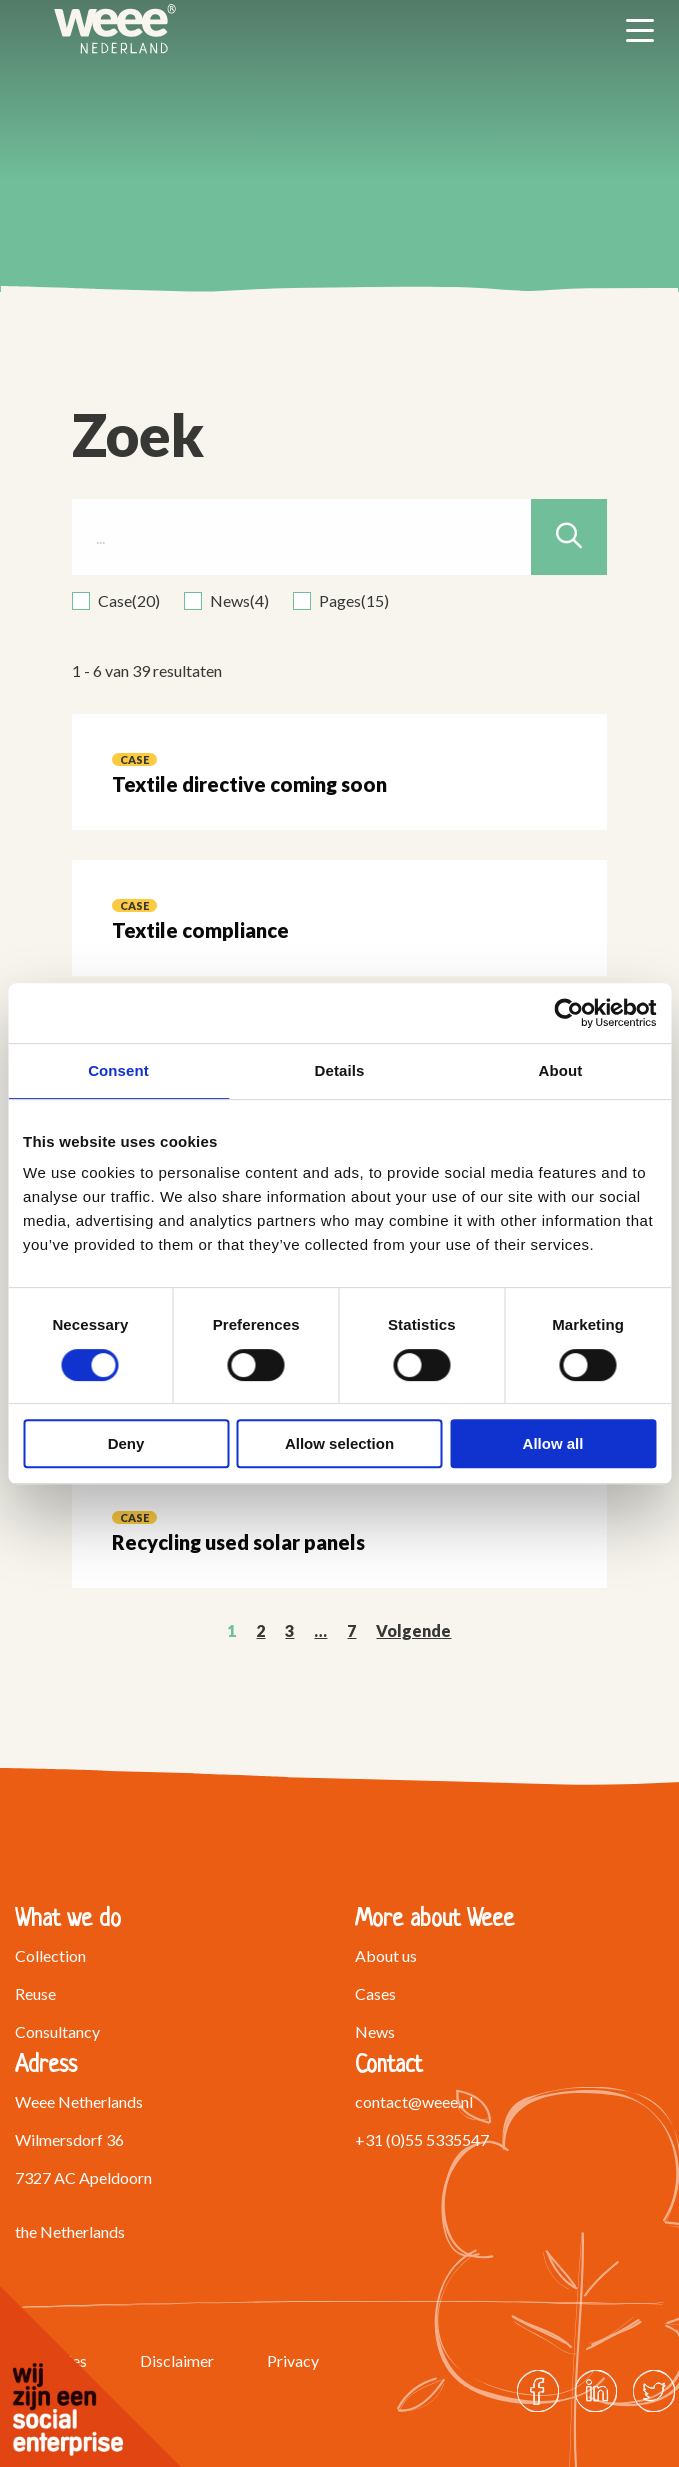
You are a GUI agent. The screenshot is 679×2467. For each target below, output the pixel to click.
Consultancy (57, 2031)
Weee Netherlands (115, 29)
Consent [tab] (118, 1070)
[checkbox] (116, 601)
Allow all (553, 1443)
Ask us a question (453, 2200)
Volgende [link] (413, 1630)
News (375, 2031)
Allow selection (339, 1443)
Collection (50, 1955)
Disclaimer (177, 2360)
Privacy (293, 2360)
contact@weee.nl (414, 2101)
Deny (126, 1443)
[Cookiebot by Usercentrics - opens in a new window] (568, 1013)
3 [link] (289, 1630)
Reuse (35, 1993)
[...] (340, 537)
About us (386, 1955)
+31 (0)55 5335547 (422, 2139)
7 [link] (351, 1630)
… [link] (320, 1630)
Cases (375, 1993)
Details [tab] (340, 1070)
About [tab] (561, 1070)
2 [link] (260, 1630)
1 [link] (231, 1630)
